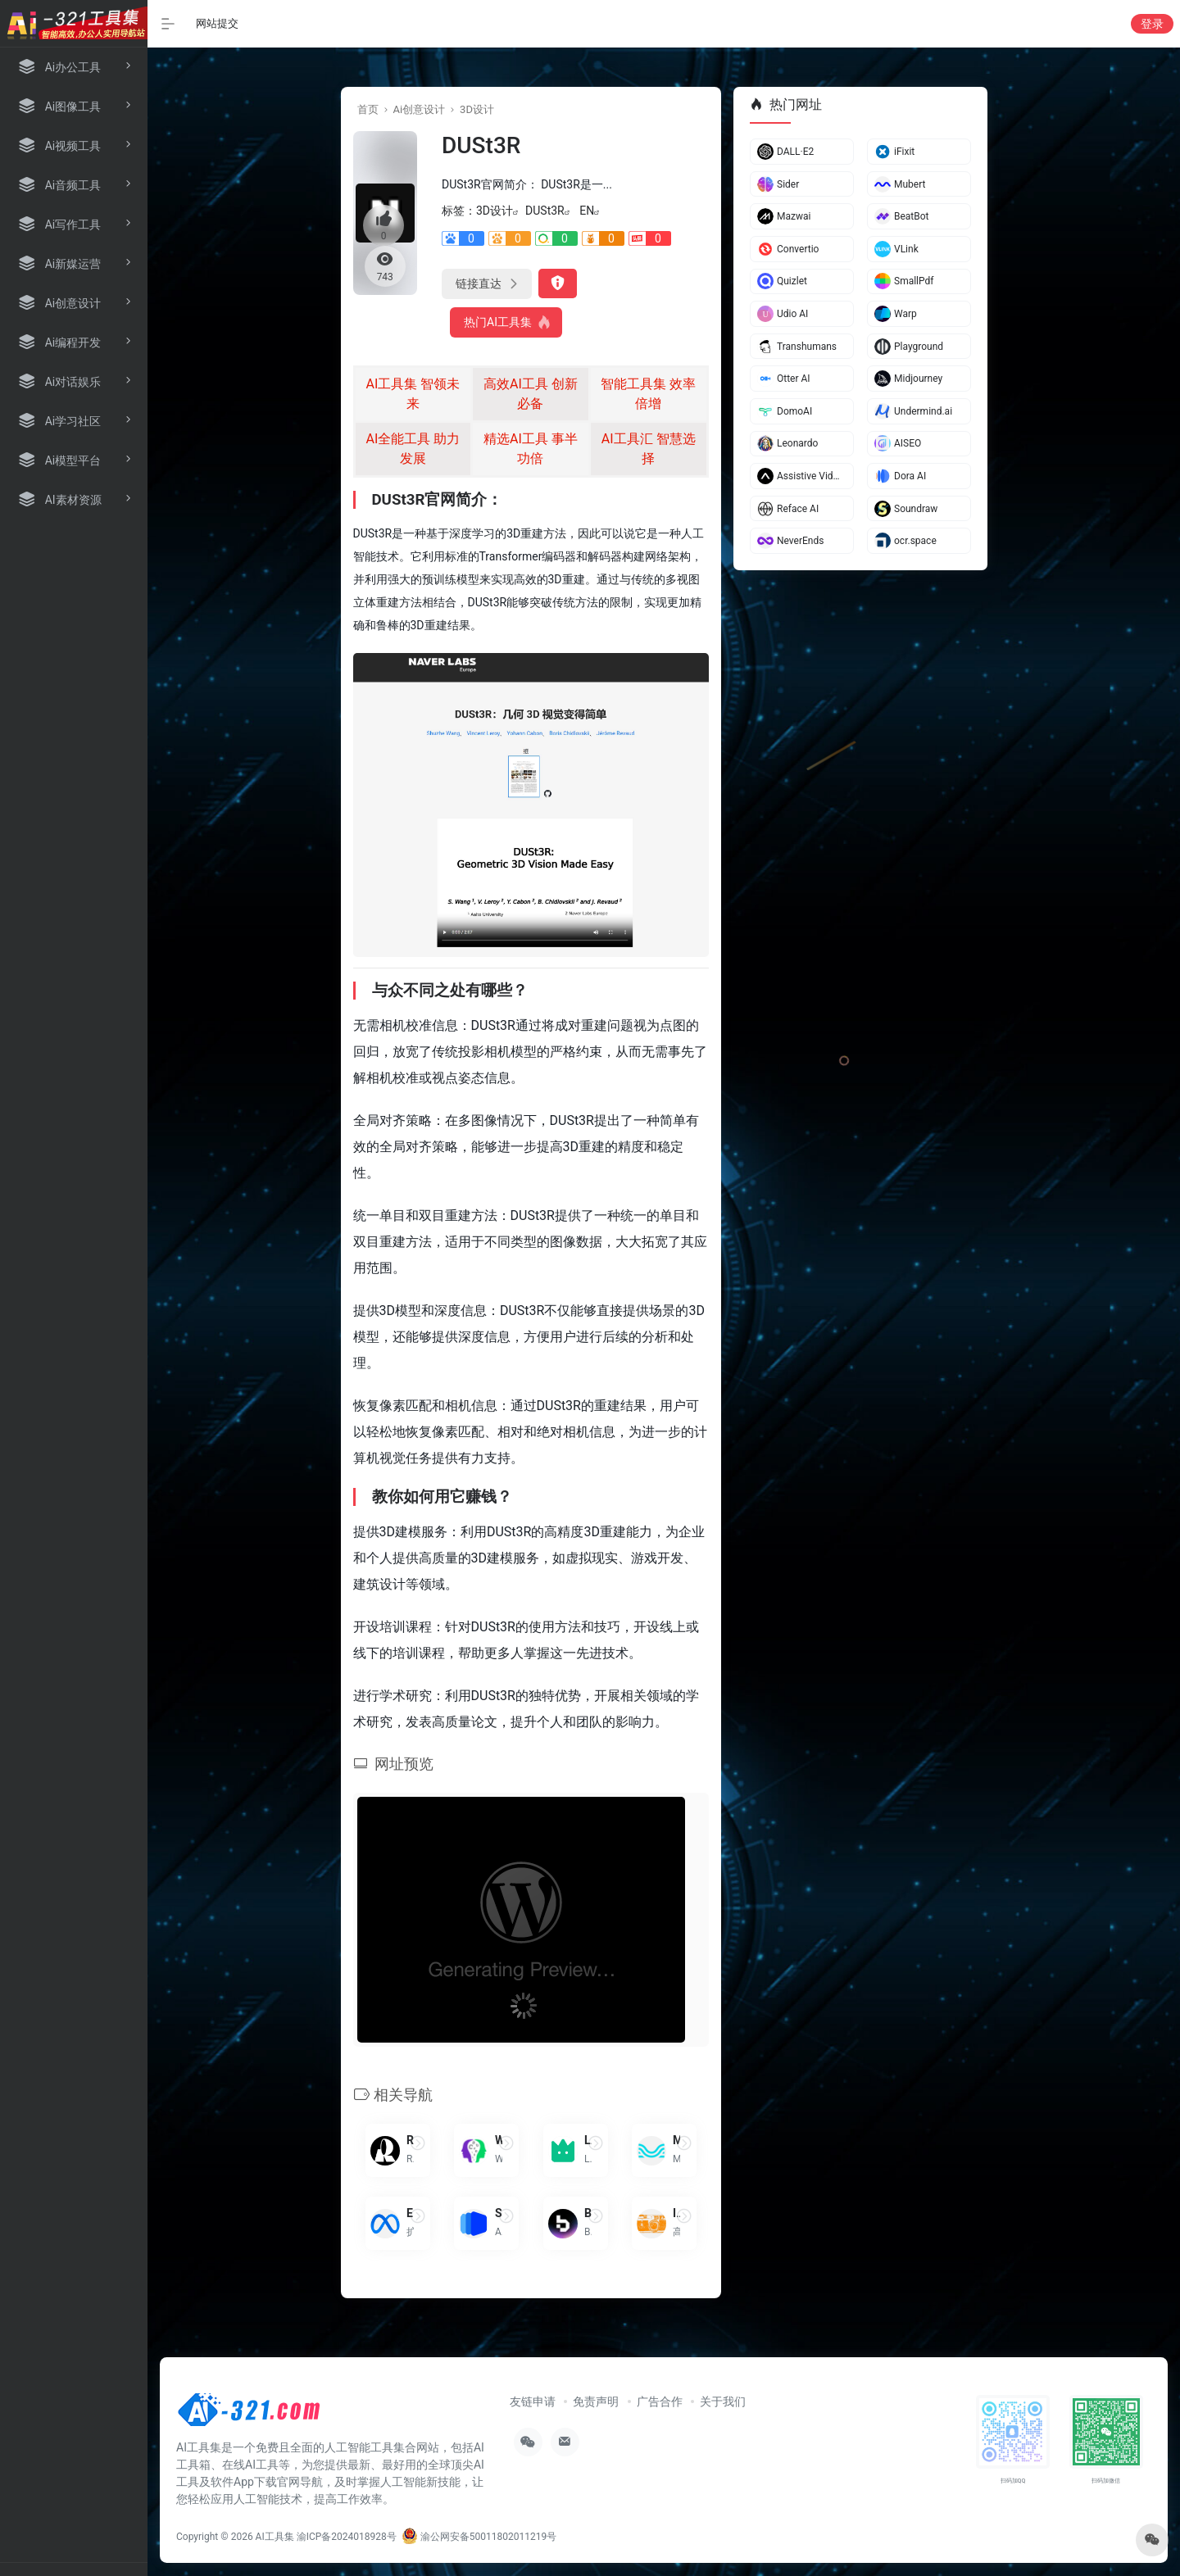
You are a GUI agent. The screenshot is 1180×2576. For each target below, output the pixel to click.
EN (586, 210)
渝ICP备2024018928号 (347, 2536)
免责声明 (596, 2401)
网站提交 (217, 23)
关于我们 (723, 2401)
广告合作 (660, 2401)
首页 (368, 109)
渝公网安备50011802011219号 (479, 2536)
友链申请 (533, 2401)
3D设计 (477, 109)
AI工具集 (275, 2536)
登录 (1152, 23)
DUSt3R (545, 210)
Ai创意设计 (419, 109)
